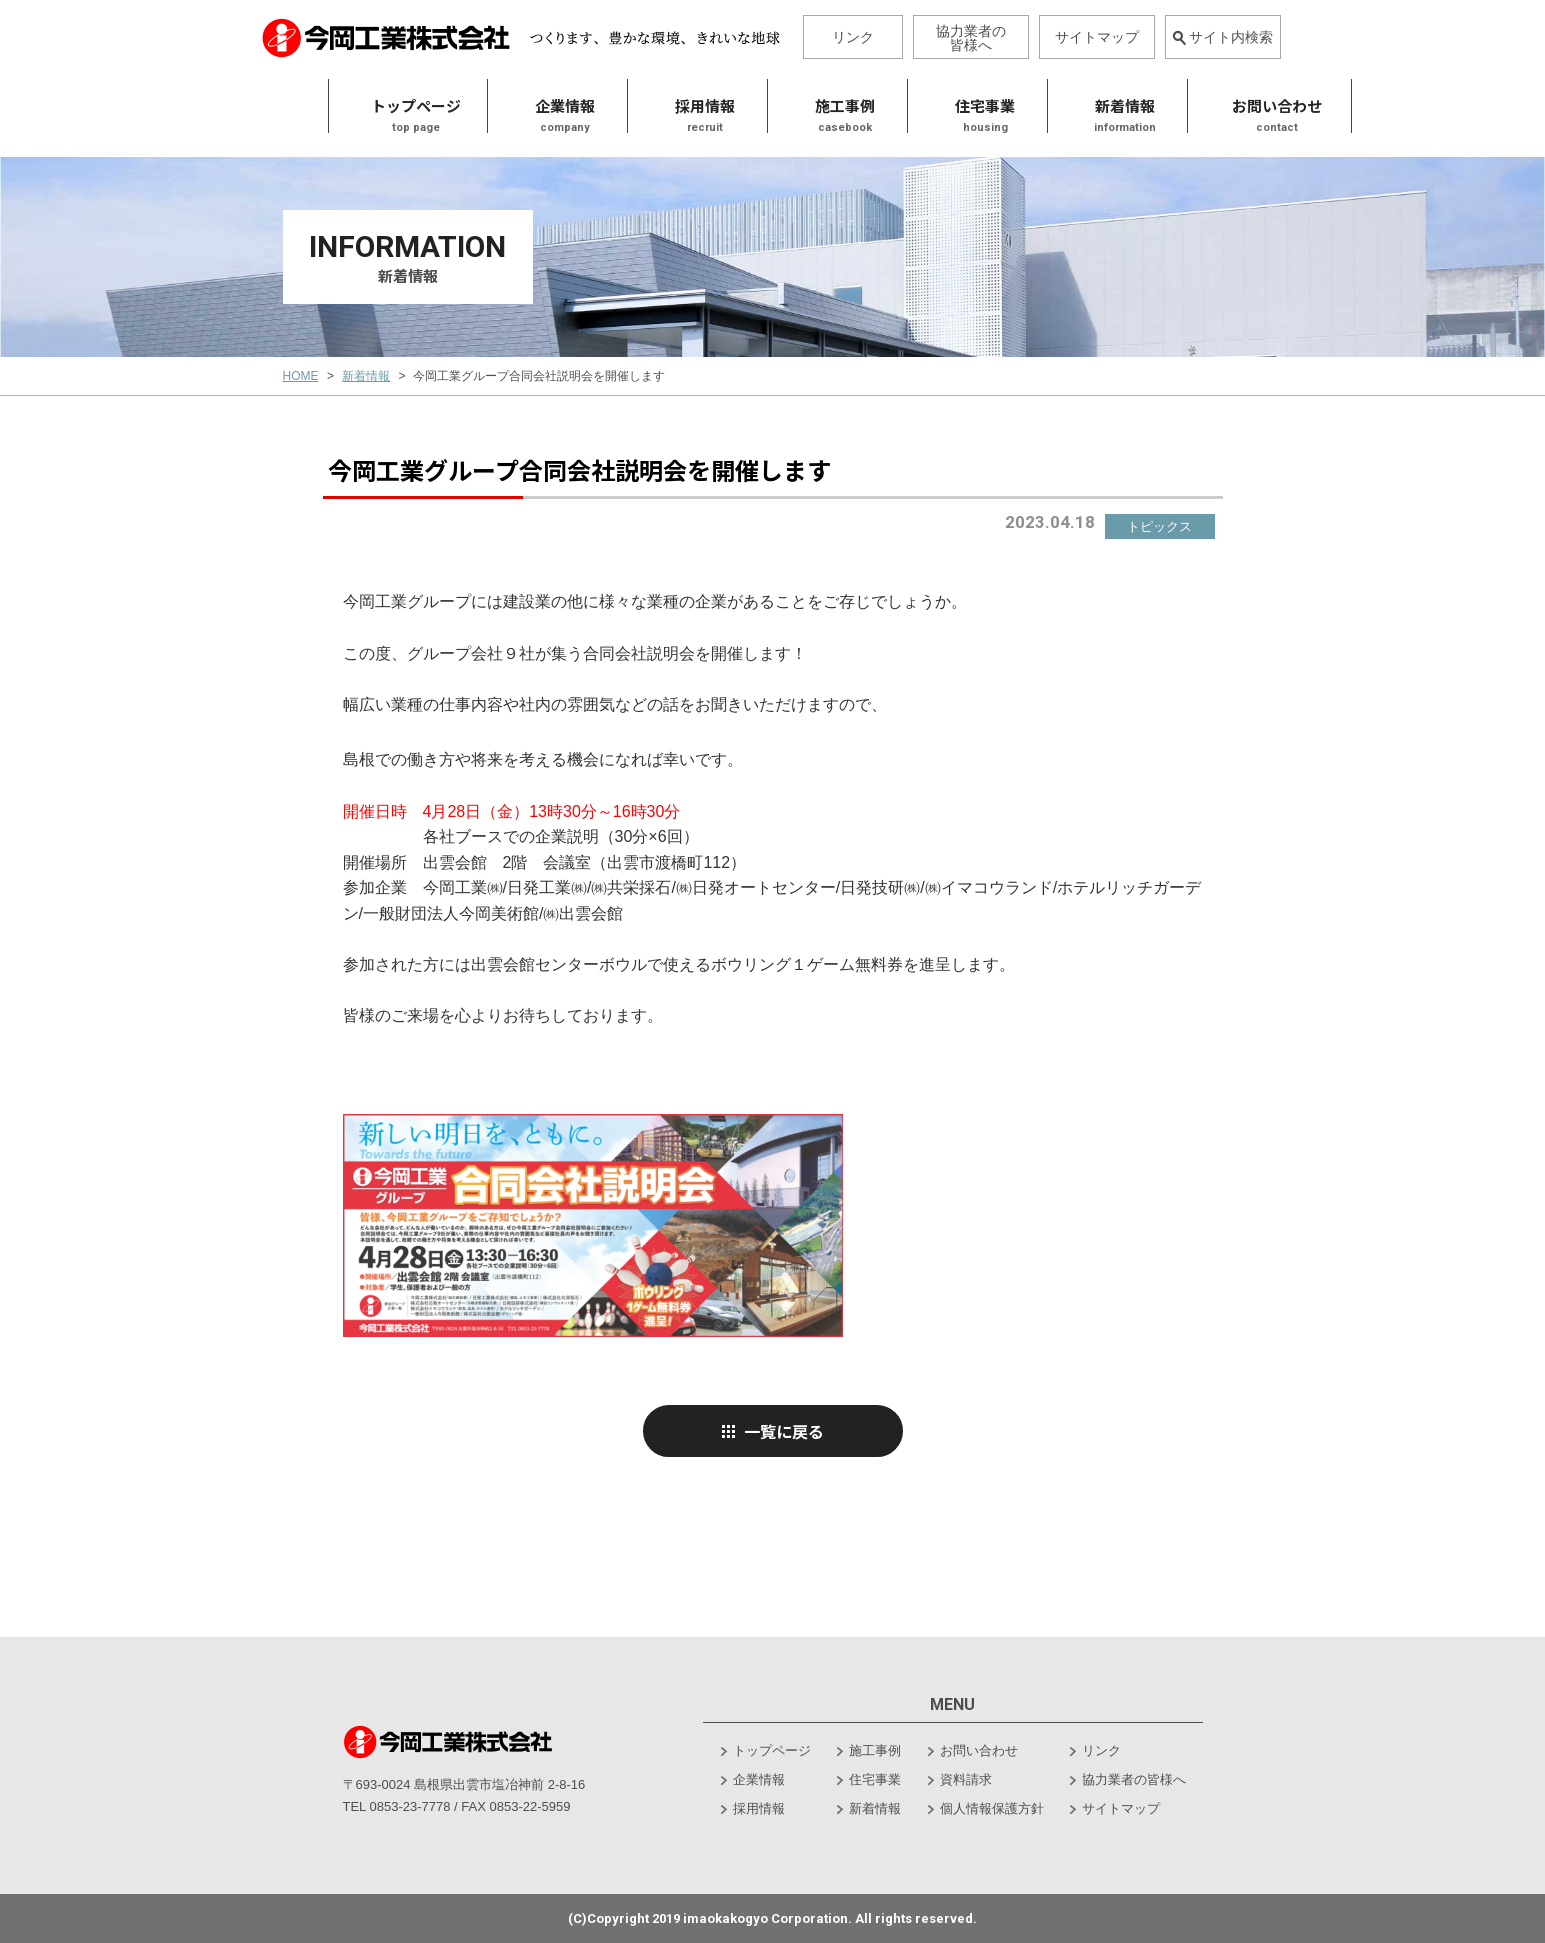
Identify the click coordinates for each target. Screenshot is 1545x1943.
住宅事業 (910, 107)
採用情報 (630, 107)
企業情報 (759, 1779)
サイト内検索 (1222, 37)
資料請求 (966, 1779)
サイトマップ (1097, 37)
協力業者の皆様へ (971, 38)
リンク (853, 37)
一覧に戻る (772, 1431)
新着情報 (1050, 107)
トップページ (341, 107)
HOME (301, 376)
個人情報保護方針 (992, 1808)
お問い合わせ (979, 1750)
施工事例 (770, 107)
